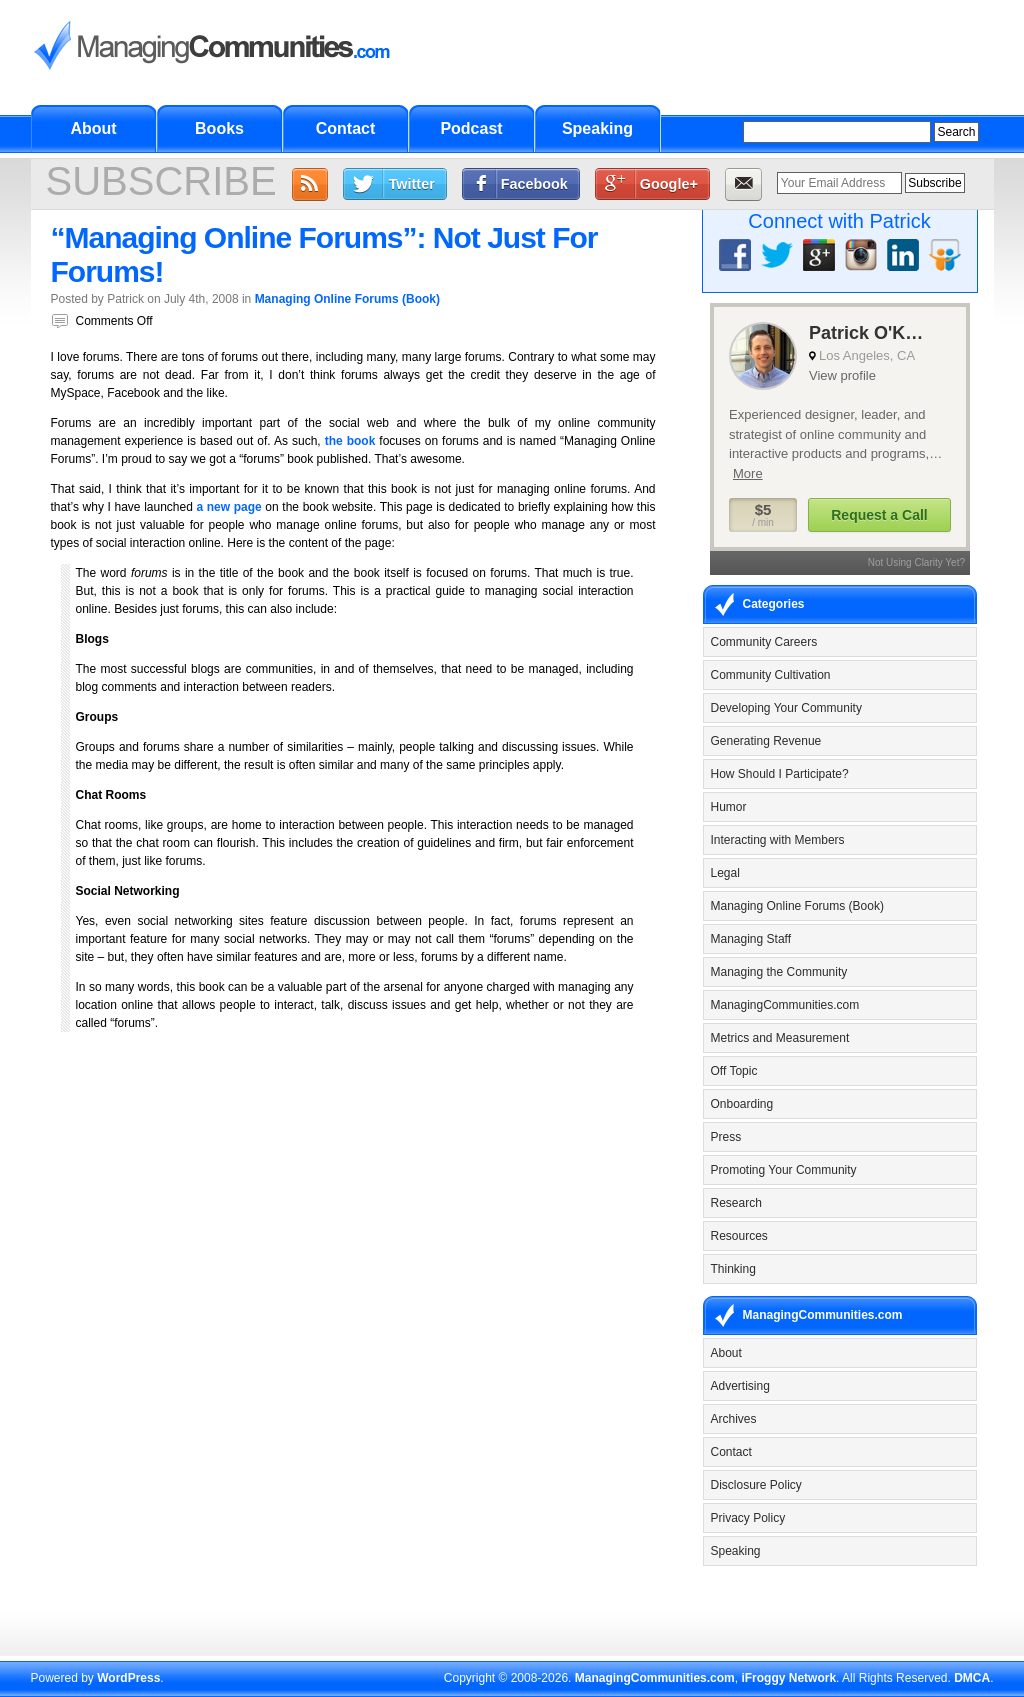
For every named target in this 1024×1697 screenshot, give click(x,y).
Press (726, 1137)
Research (736, 1203)
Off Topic (734, 1071)
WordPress (128, 1678)
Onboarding (742, 1104)
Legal (725, 873)
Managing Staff (751, 939)
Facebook (534, 184)
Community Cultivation (771, 675)
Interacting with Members (778, 840)
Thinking (733, 1269)
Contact (346, 128)
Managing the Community (779, 972)
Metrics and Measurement (780, 1038)
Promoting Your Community (784, 1170)
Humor (729, 807)
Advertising (740, 1386)
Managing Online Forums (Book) (347, 299)
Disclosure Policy (756, 1485)
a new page (228, 507)
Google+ (669, 184)
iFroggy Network (788, 1678)
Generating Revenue (766, 741)
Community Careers (764, 642)
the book (350, 441)
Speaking (597, 128)
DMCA (972, 1678)
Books (219, 128)
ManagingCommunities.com (785, 1005)
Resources (739, 1236)
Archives (734, 1419)
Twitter (412, 184)
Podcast (471, 128)
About (93, 128)
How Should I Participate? (780, 774)
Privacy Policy (748, 1518)
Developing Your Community (786, 708)
